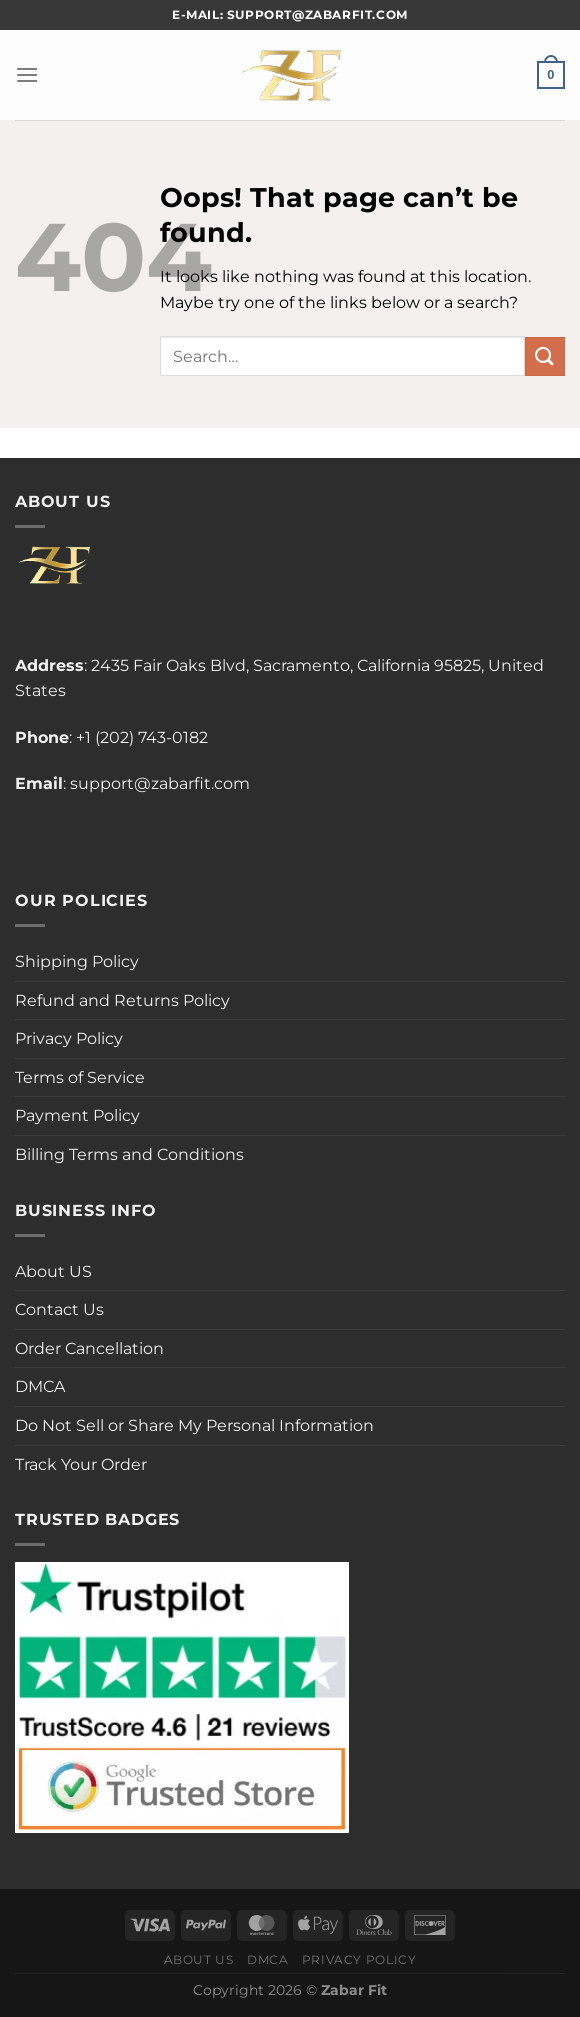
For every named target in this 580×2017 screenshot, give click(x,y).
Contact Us (59, 1309)
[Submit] (545, 356)
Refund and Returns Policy (122, 1000)
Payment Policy (77, 1115)
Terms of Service (80, 1077)
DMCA (40, 1386)
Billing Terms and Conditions (129, 1154)
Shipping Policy (77, 961)
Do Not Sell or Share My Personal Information (194, 1425)
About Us (199, 1959)
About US (53, 1271)
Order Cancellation (89, 1348)
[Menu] (27, 74)
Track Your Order (81, 1464)
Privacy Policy (69, 1038)
